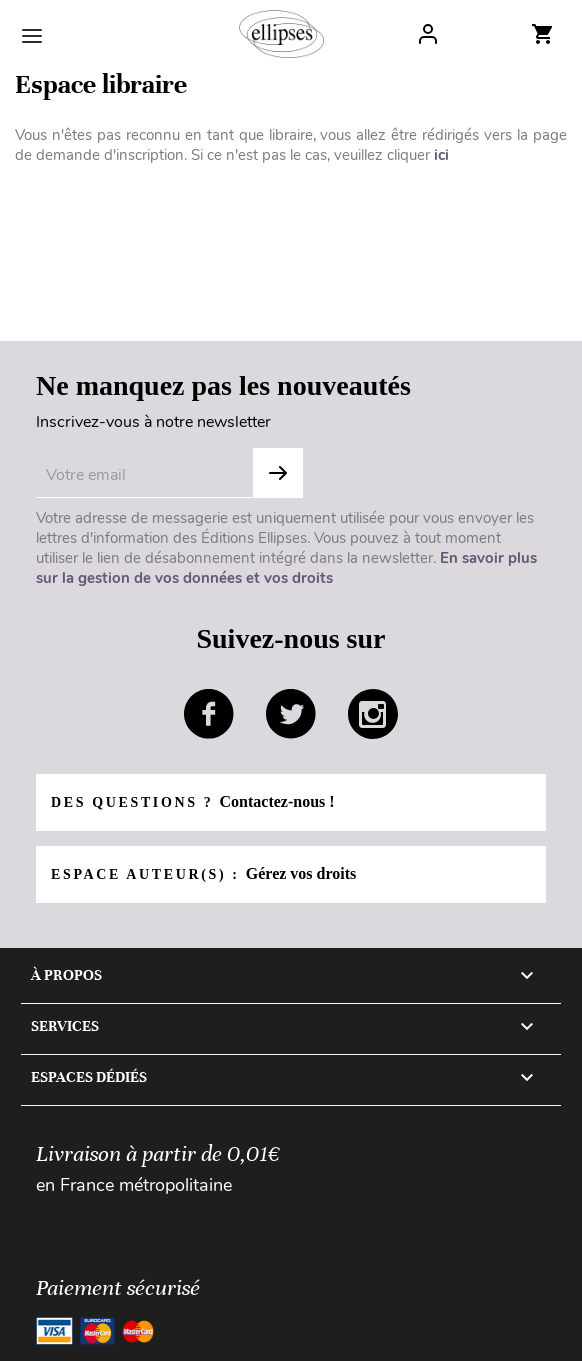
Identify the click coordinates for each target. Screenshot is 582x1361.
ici (441, 155)
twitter (291, 714)
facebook (209, 714)
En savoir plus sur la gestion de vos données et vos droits (286, 568)
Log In (428, 34)
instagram (373, 714)
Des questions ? (193, 801)
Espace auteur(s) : (203, 873)
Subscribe (278, 473)
